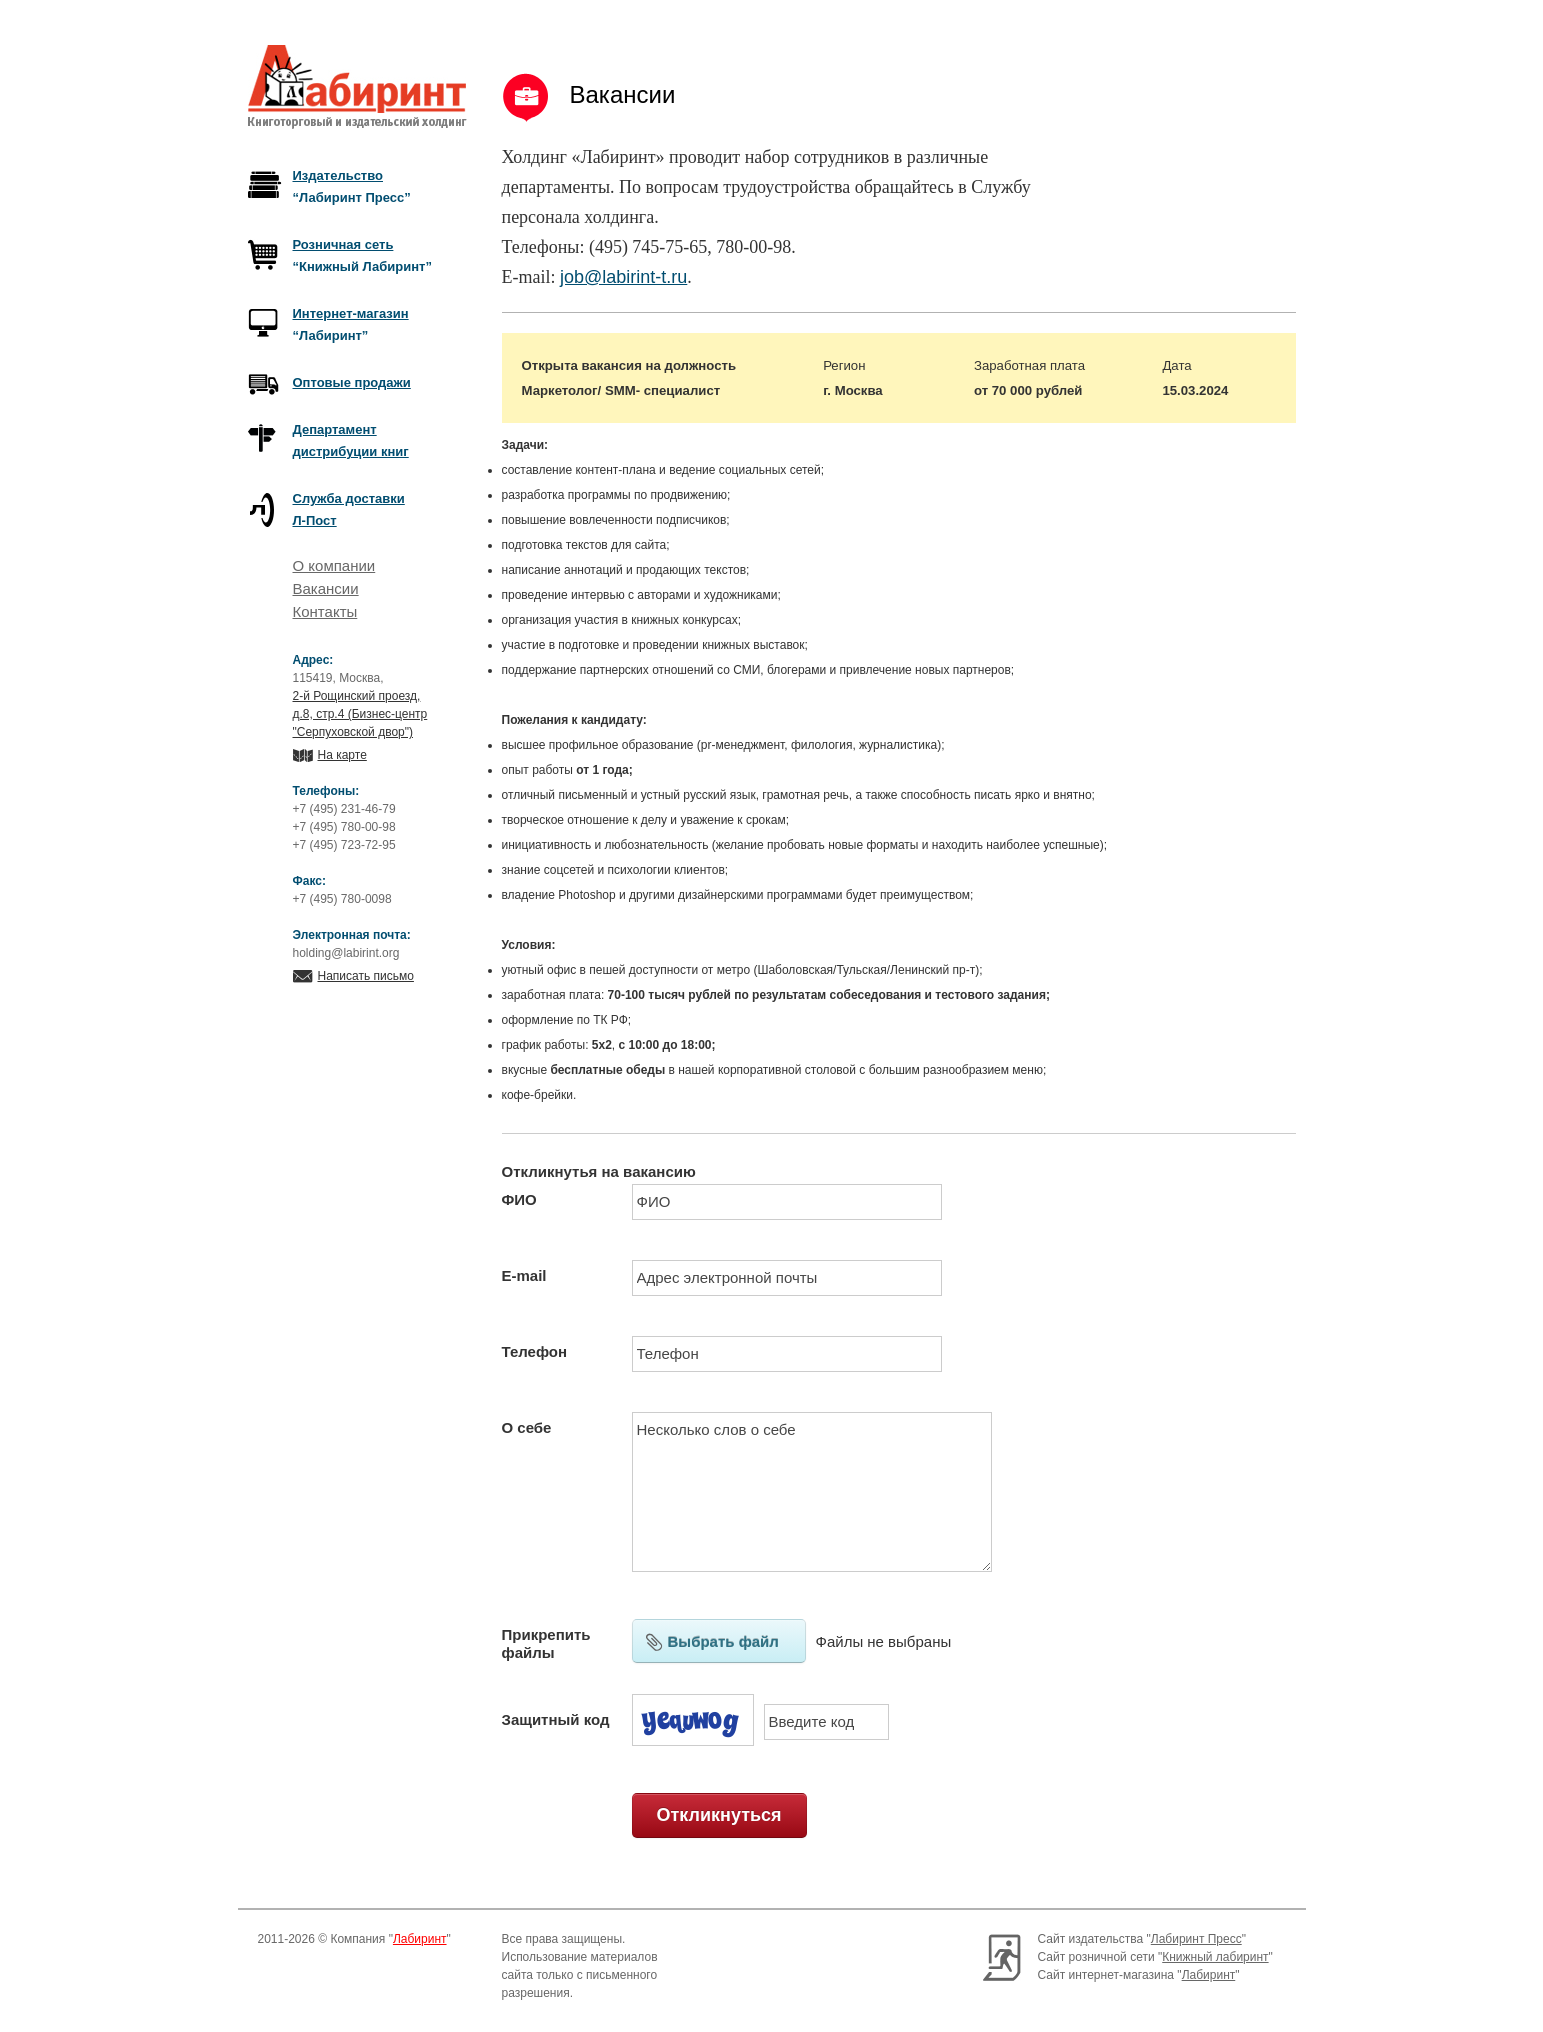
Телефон (535, 1351)
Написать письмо (366, 976)
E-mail (524, 1275)
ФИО (519, 1199)
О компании (334, 565)
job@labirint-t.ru (623, 277)
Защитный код (556, 1719)
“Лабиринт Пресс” (352, 186)
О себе (527, 1427)
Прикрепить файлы (546, 1643)
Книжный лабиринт (1215, 1957)
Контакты (325, 611)
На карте (342, 755)
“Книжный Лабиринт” (362, 255)
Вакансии (326, 588)
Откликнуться (718, 1815)
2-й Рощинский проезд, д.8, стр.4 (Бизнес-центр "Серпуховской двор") (360, 714)
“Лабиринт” (351, 324)
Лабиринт (420, 1939)
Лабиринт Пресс (1196, 1939)
